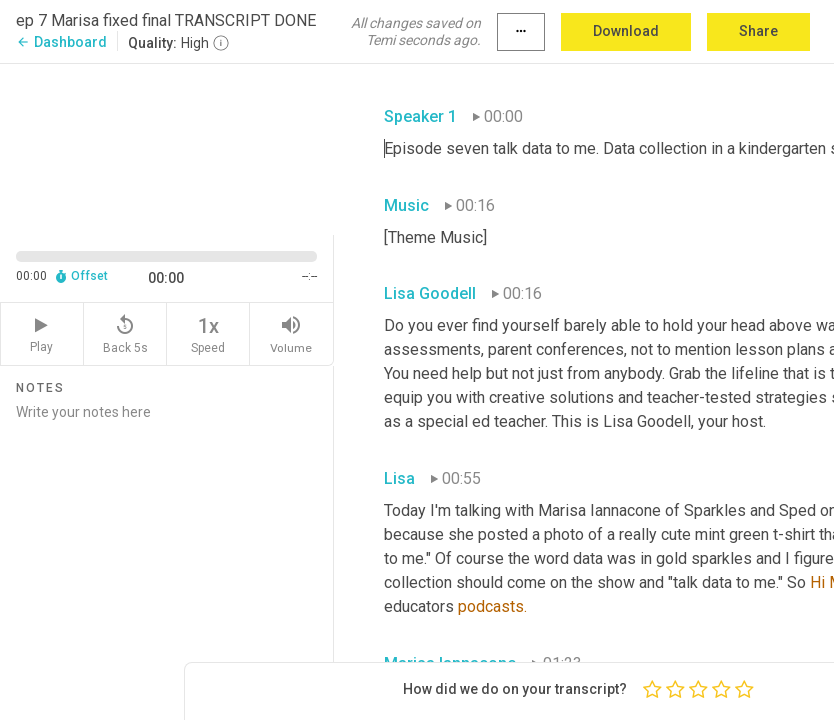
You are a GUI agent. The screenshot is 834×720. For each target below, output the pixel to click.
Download (626, 31)
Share (758, 31)
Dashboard (61, 42)
